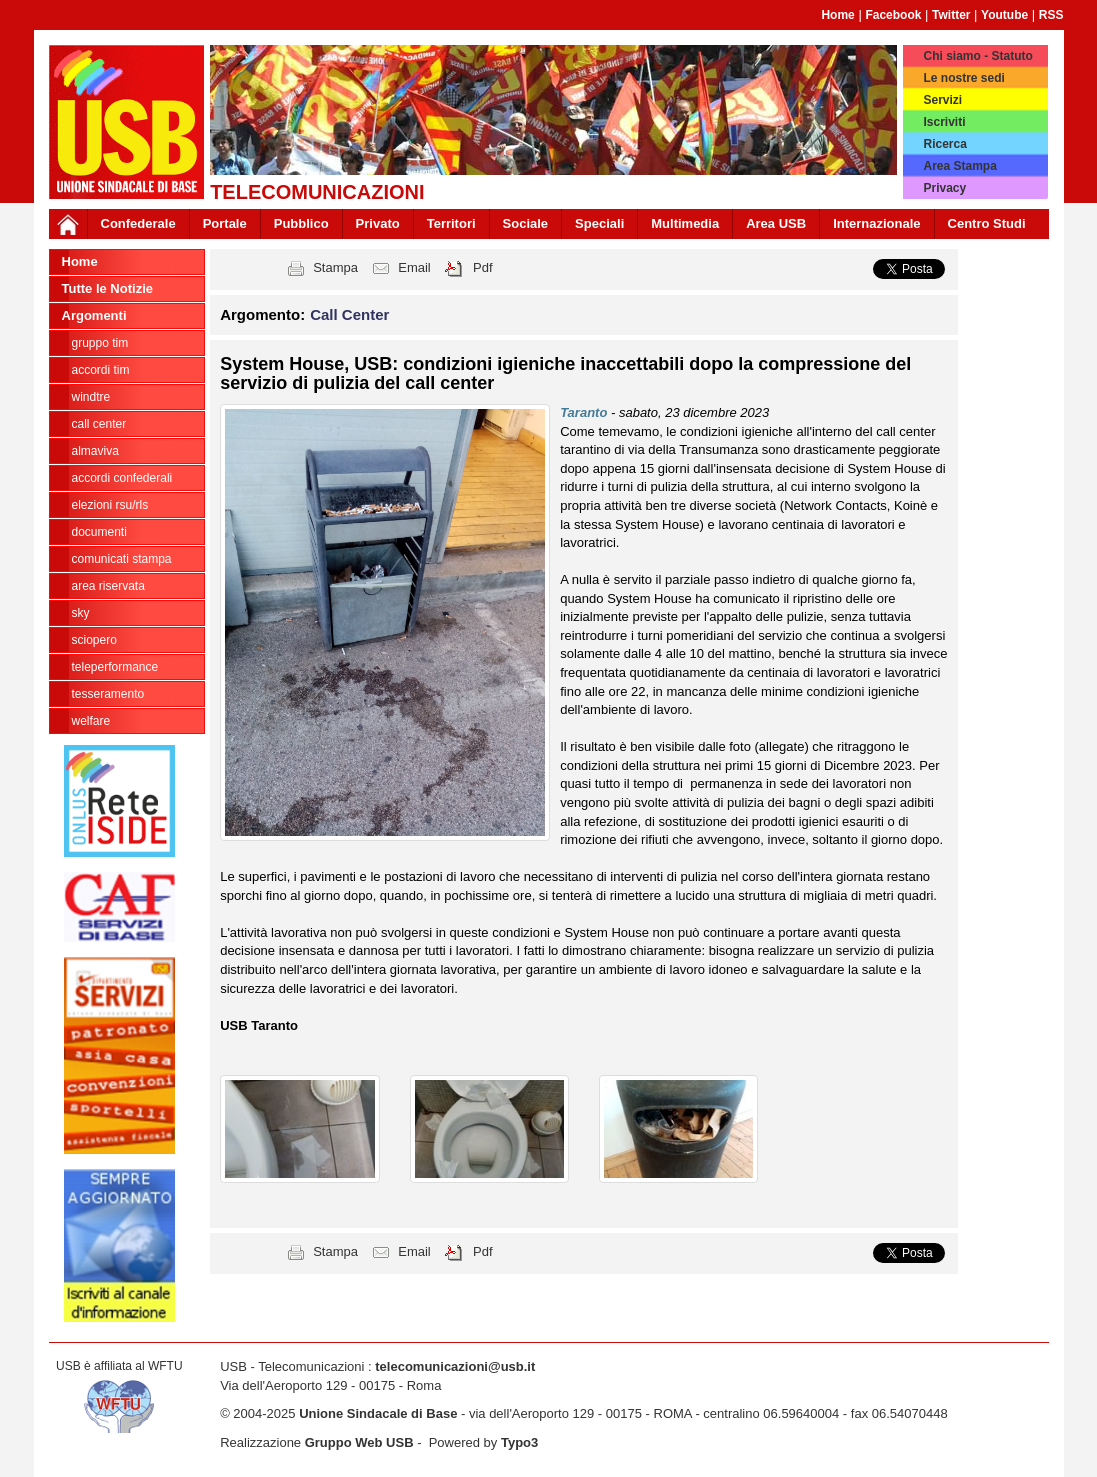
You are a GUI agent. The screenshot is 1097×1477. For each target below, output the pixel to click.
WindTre (91, 397)
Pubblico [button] (301, 223)
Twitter (951, 15)
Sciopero (94, 640)
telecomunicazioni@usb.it (455, 1366)
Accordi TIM (101, 370)
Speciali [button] (599, 223)
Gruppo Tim (100, 343)
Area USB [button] (776, 223)
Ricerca (944, 144)
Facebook (893, 15)
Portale (225, 223)
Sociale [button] (526, 223)
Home (837, 15)
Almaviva (95, 451)
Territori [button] (451, 223)
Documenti (99, 532)
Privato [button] (378, 223)
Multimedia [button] (685, 223)
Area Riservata (108, 586)
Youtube (1004, 15)
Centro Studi (987, 223)
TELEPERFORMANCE (115, 667)
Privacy (944, 188)
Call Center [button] (349, 314)
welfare (91, 721)
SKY (81, 613)
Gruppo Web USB (359, 1442)
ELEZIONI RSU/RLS (110, 505)
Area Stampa (959, 166)
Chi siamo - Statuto (977, 56)
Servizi (942, 100)
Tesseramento (108, 694)
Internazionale (876, 223)
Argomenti (94, 315)
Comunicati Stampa (122, 559)
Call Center (99, 424)
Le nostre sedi (963, 78)
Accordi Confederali (122, 478)
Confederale (138, 223)
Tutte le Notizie (107, 288)
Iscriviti (944, 122)
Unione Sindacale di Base (378, 1413)
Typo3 (519, 1442)
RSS (1051, 15)
